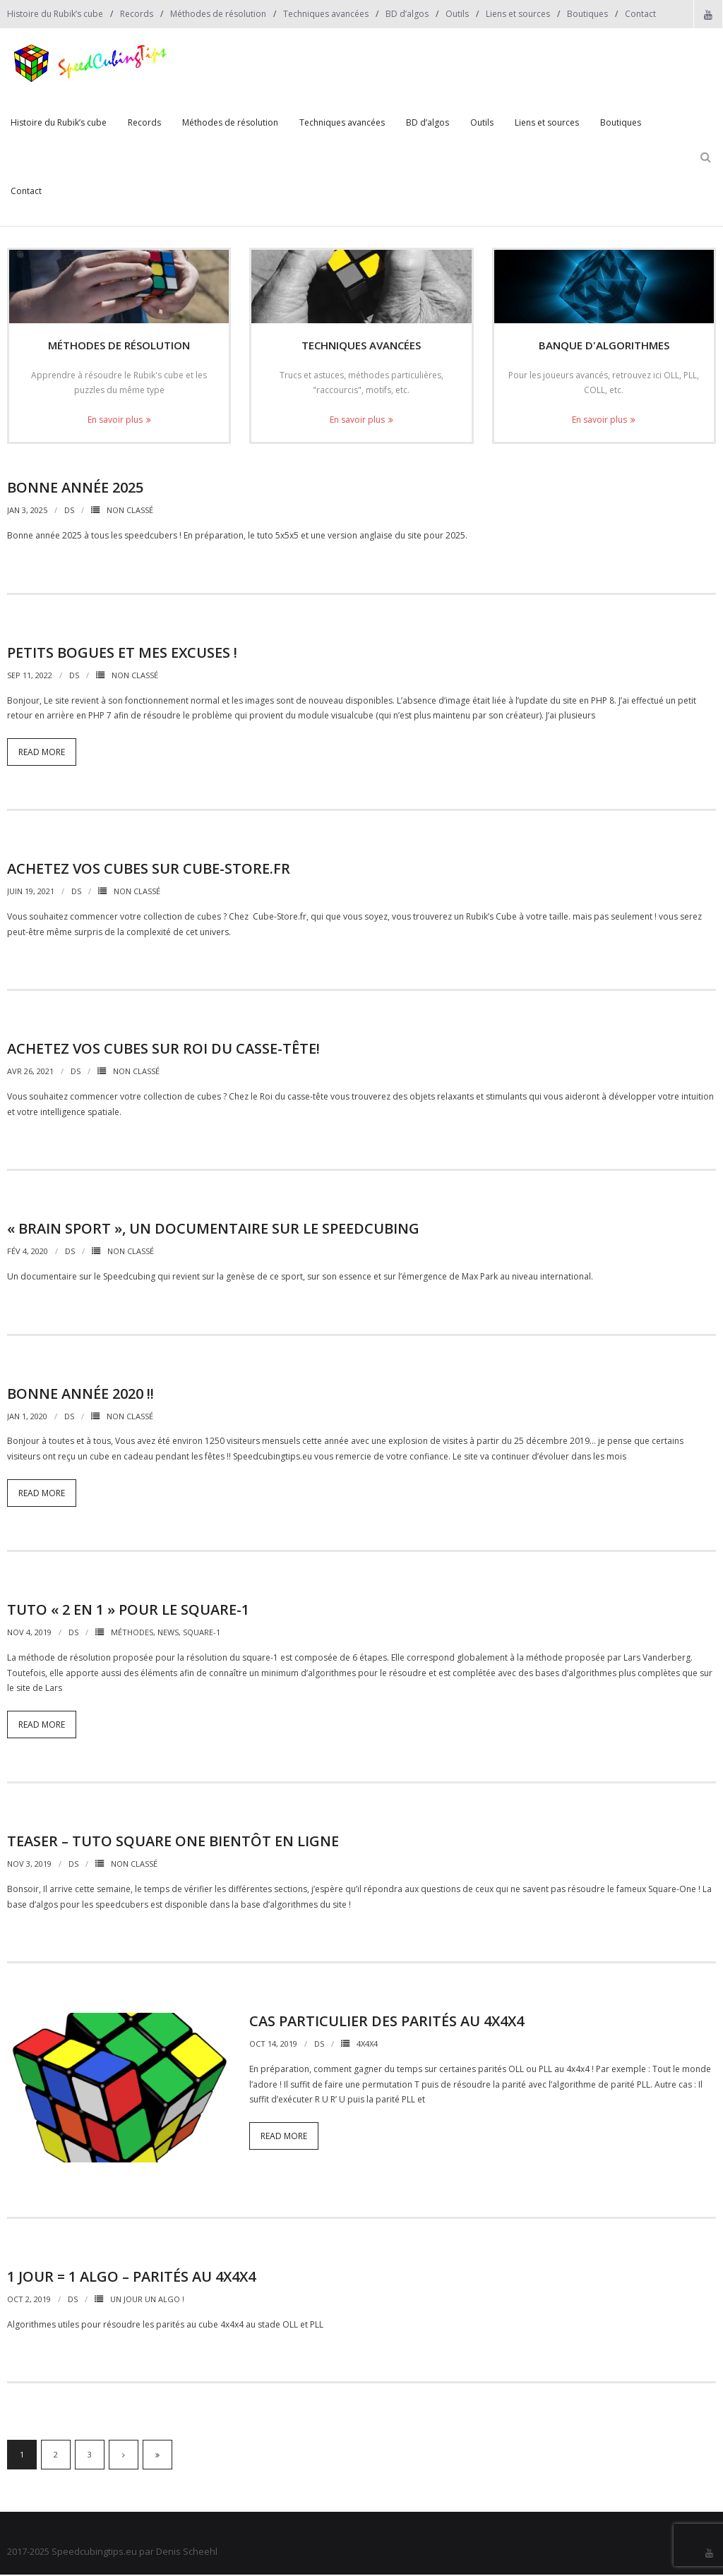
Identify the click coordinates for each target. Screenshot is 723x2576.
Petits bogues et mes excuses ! (122, 653)
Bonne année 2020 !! (80, 1394)
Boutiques (587, 14)
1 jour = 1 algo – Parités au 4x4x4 (131, 2277)
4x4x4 (367, 2045)
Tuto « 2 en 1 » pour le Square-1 (128, 1610)
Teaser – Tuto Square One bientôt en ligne (173, 1842)
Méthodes (132, 1633)
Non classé (130, 511)
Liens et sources (518, 14)
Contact (640, 14)
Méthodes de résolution (218, 14)
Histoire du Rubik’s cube (55, 14)
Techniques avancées (326, 14)
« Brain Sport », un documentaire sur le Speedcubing (213, 1229)
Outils (457, 14)
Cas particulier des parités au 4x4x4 (386, 2022)
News (168, 1633)
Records (136, 14)
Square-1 (201, 1633)
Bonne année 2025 (75, 488)
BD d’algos (407, 14)
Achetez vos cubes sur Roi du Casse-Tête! (163, 1049)
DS (69, 511)
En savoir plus (115, 420)
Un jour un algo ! (147, 2300)
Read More (41, 753)
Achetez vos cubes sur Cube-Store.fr (148, 869)
